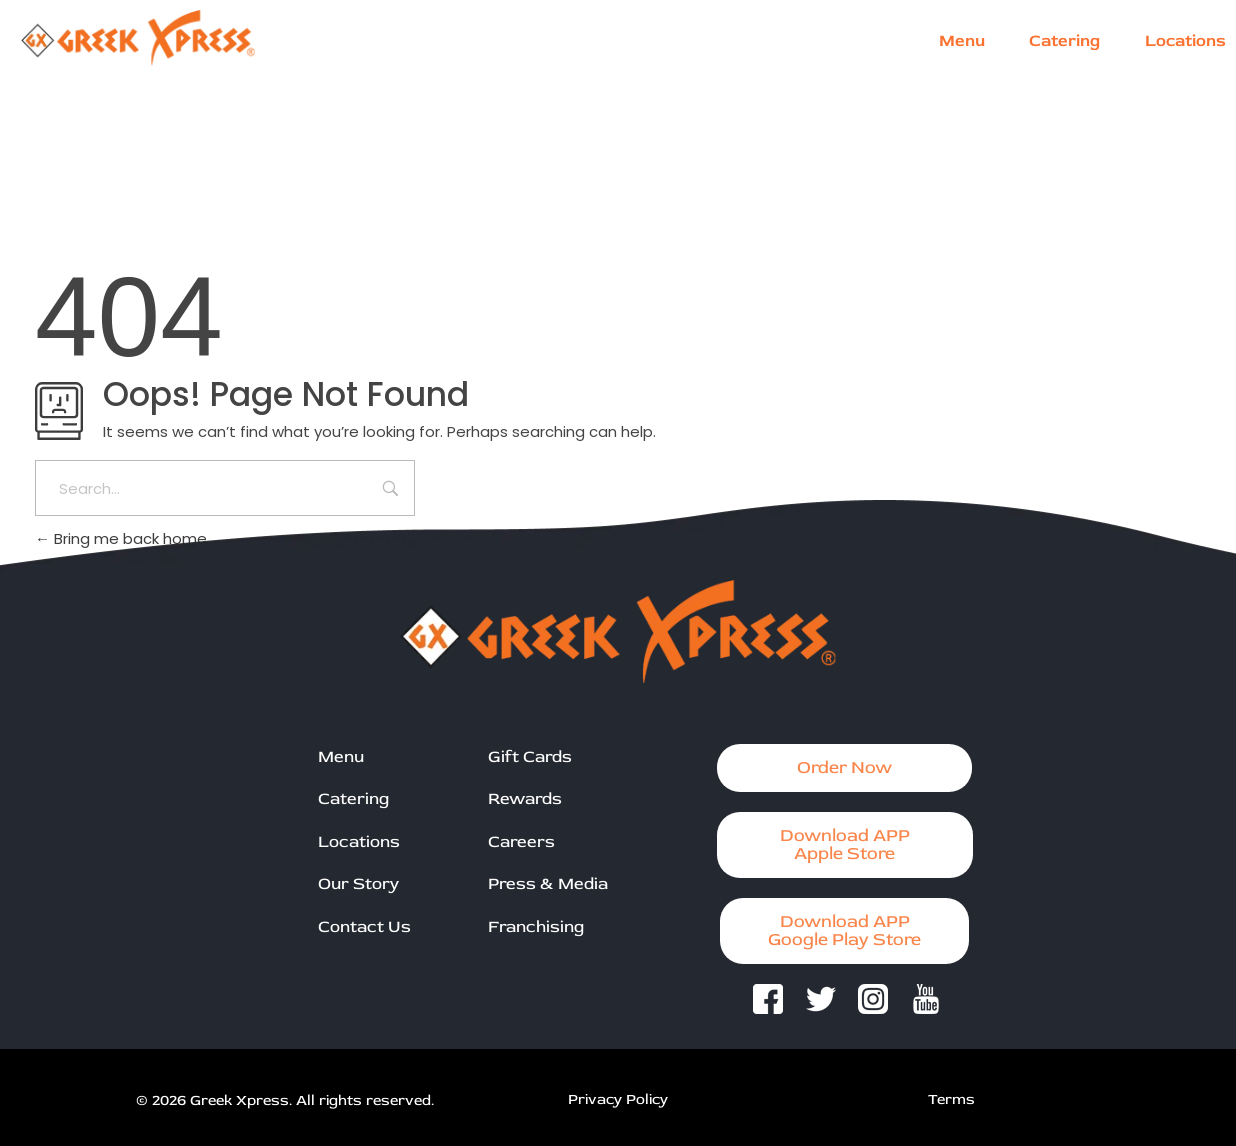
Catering (353, 798)
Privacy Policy (618, 1099)
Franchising (536, 926)
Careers (521, 841)
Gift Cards (530, 756)
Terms (951, 1099)
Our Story (358, 883)
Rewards (525, 798)
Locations (359, 841)
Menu (341, 756)
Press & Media (548, 883)
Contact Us (364, 926)
